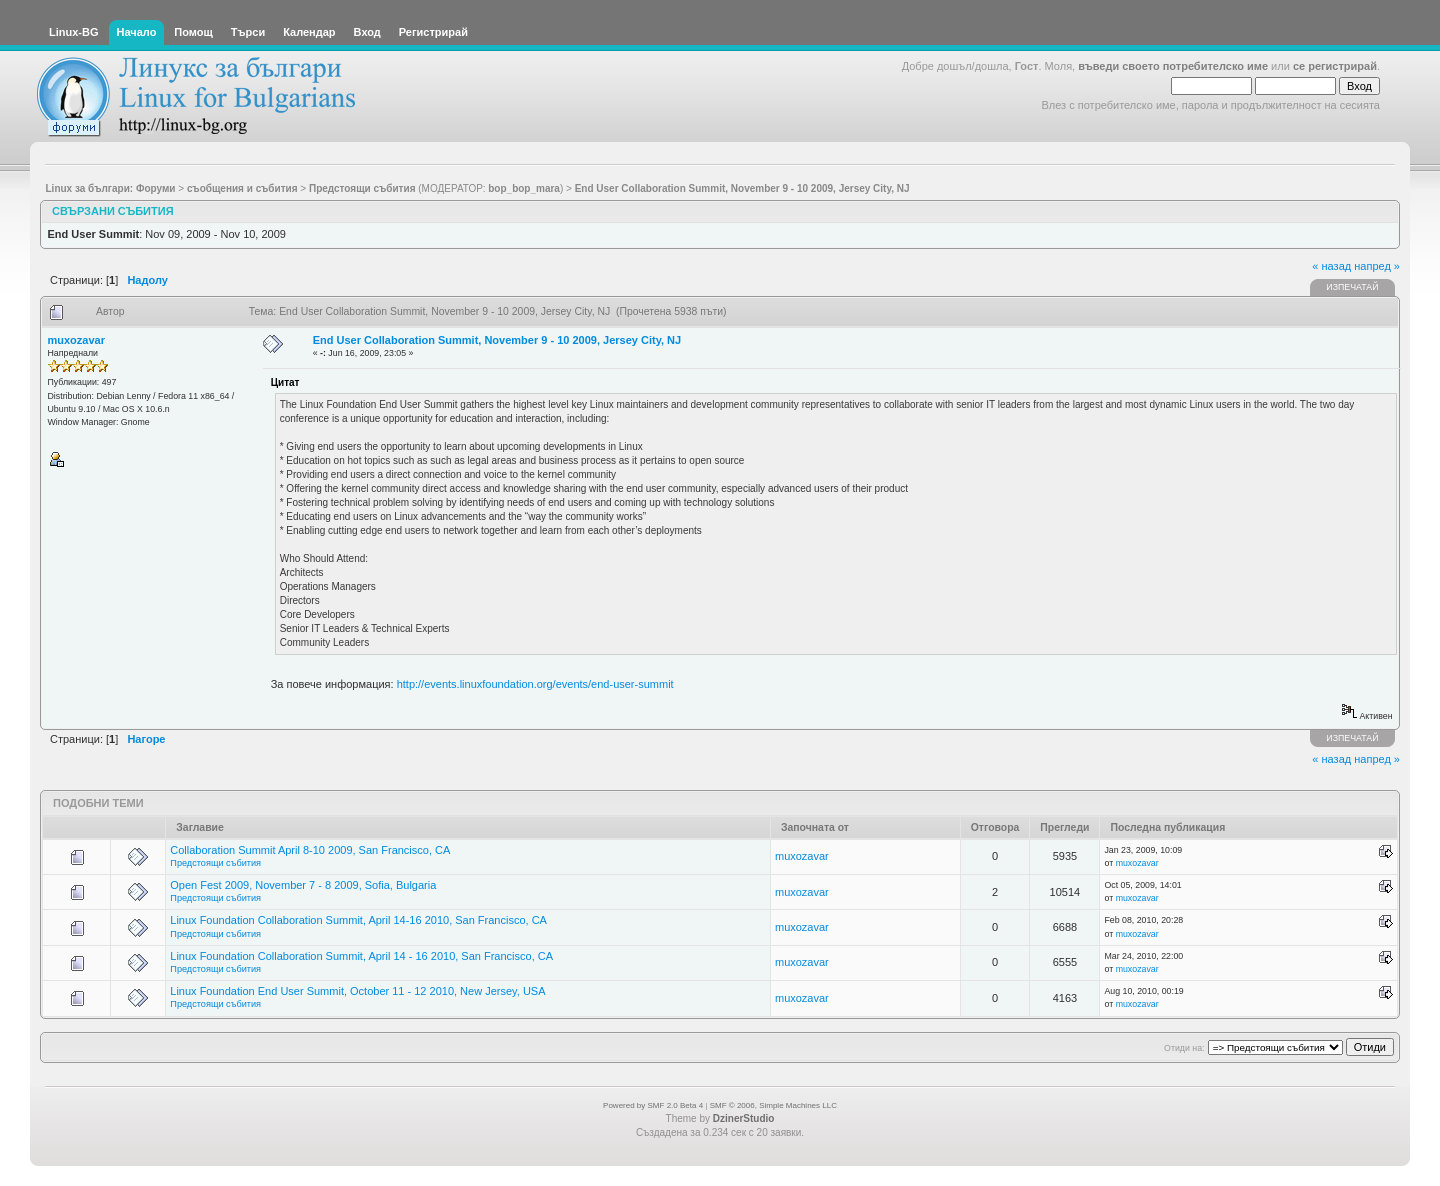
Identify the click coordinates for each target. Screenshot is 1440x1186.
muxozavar (76, 340)
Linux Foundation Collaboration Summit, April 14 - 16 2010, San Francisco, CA (361, 956)
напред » (1377, 266)
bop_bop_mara (524, 188)
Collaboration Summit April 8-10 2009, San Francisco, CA (310, 850)
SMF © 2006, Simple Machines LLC (773, 1105)
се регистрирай (1335, 66)
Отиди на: (1184, 1048)
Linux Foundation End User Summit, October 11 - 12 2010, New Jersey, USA (357, 991)
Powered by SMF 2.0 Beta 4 (653, 1105)
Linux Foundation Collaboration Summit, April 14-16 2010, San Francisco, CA (358, 920)
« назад (1331, 266)
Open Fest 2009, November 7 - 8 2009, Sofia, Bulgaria (303, 885)
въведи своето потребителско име (1173, 66)
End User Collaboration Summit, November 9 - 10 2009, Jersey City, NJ (497, 340)
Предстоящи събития (215, 863)
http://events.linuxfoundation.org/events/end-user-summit (535, 684)
